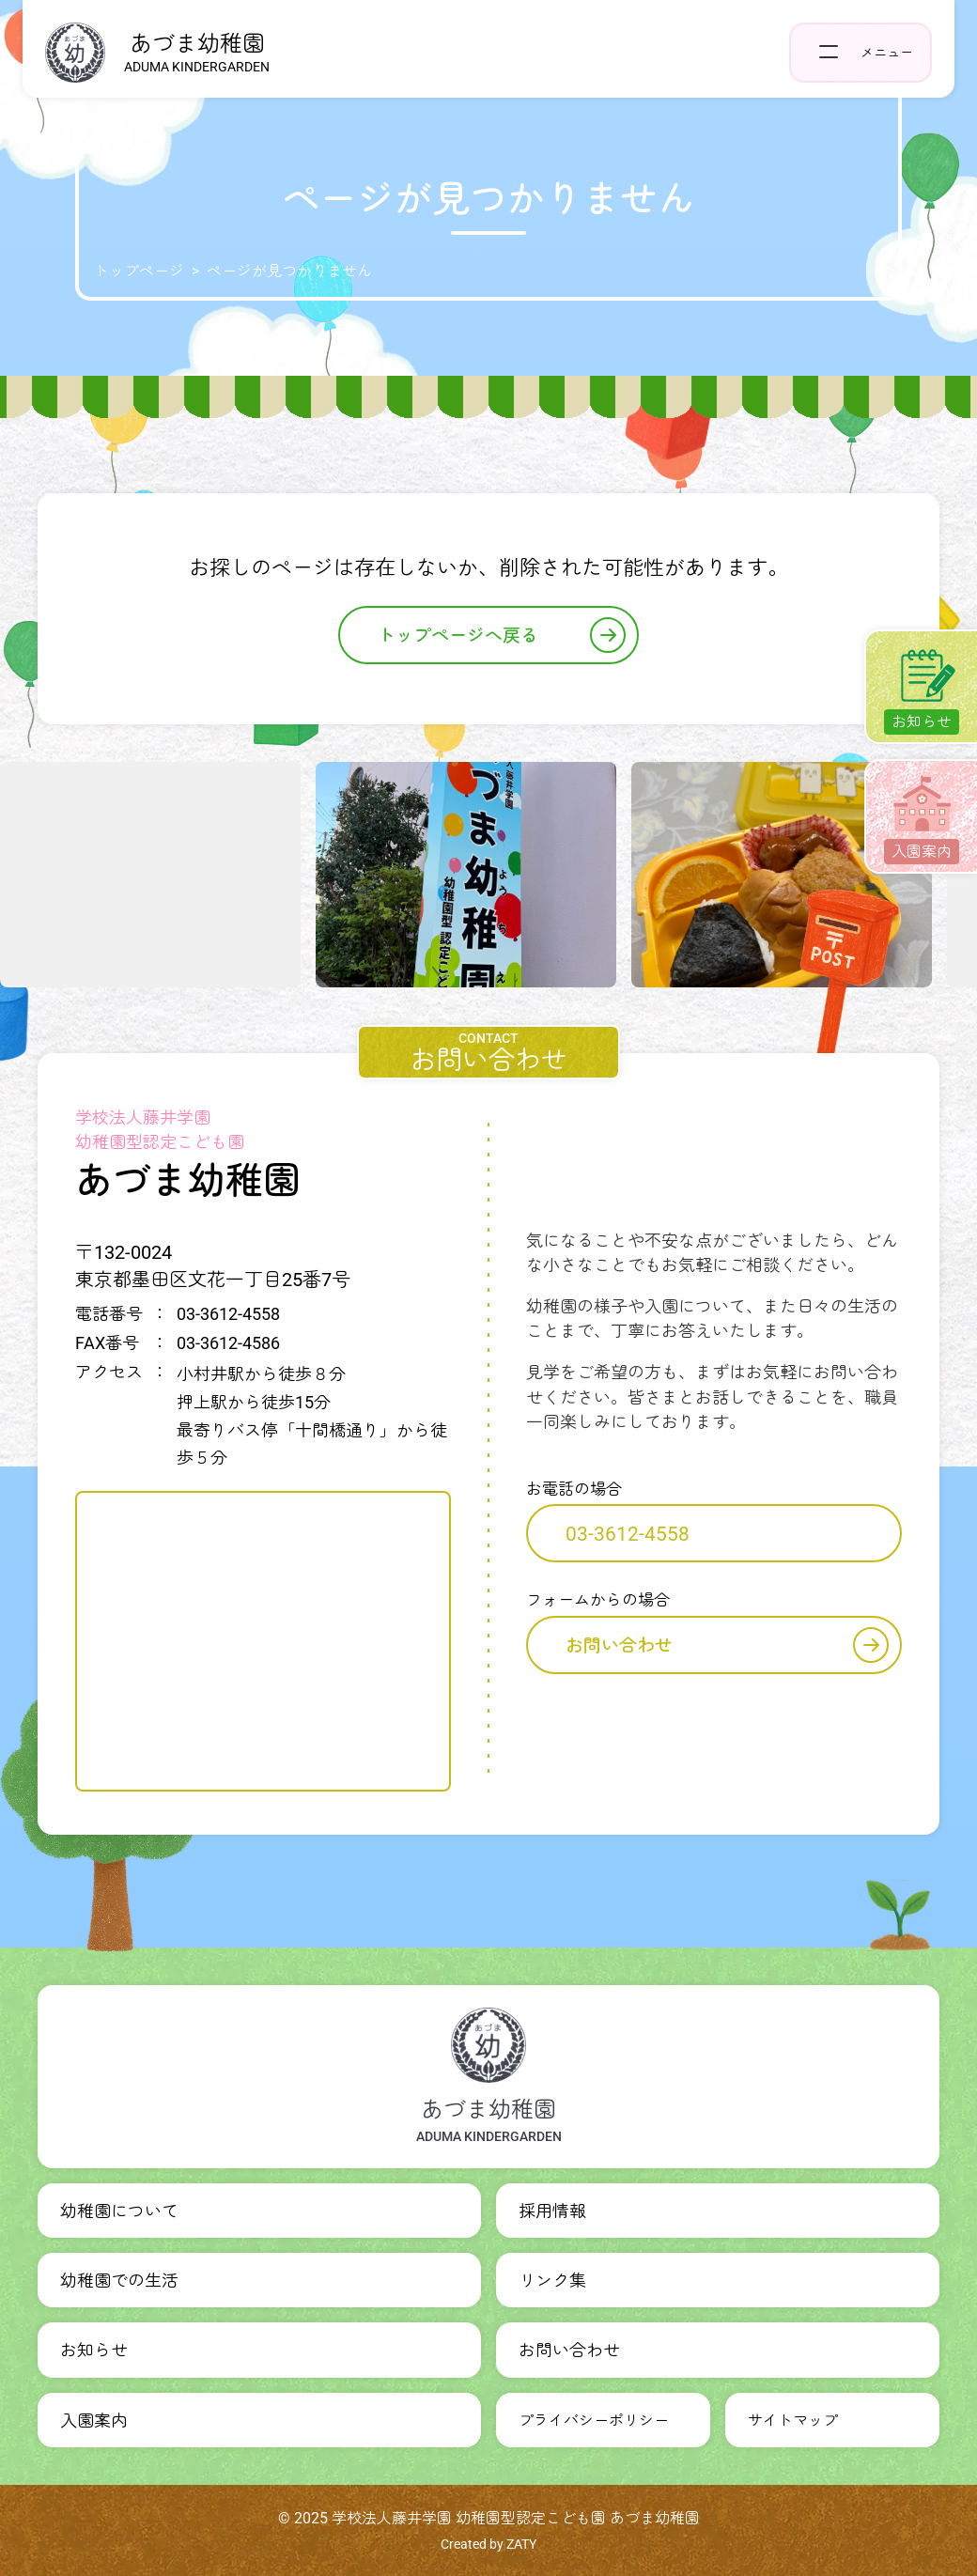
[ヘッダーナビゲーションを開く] (860, 53)
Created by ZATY (488, 2544)
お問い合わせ (727, 1645)
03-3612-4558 (628, 1534)
